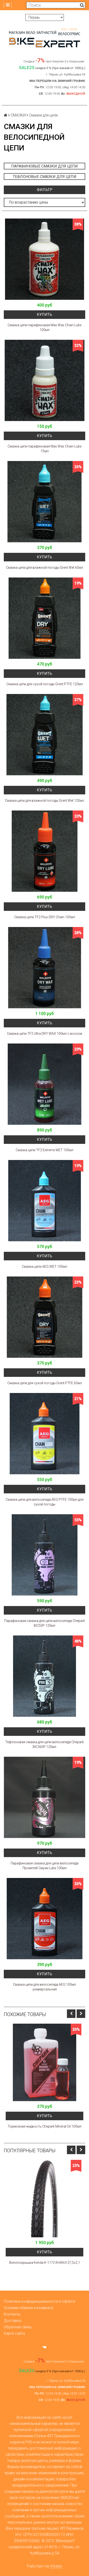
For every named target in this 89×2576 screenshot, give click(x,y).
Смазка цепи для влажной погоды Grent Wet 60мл (44, 567)
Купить (44, 314)
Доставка (12, 2320)
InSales (56, 2566)
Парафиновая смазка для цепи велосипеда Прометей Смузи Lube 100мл (44, 1865)
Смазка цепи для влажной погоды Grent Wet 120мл (44, 800)
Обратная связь (18, 2327)
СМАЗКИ (18, 115)
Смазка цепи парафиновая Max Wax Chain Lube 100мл (44, 327)
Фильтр (44, 189)
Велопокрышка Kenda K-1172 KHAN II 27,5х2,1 (44, 2262)
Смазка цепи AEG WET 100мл (44, 1266)
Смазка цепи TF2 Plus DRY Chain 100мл (44, 917)
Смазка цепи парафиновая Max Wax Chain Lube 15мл (44, 448)
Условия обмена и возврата (28, 2308)
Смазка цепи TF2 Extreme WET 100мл (44, 1150)
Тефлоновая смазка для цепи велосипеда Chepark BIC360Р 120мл (44, 1744)
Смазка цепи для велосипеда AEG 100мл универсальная (44, 1987)
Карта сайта (14, 2333)
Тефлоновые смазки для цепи (44, 176)
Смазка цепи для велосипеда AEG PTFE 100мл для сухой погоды (45, 1502)
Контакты (12, 2314)
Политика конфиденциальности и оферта (39, 2301)
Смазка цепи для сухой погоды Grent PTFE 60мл (44, 1383)
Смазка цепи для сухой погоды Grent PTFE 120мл (44, 684)
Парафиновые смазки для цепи (44, 166)
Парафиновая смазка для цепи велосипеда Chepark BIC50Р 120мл (44, 1623)
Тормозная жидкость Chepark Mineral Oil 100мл (44, 2126)
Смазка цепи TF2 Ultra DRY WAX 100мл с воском (44, 1033)
